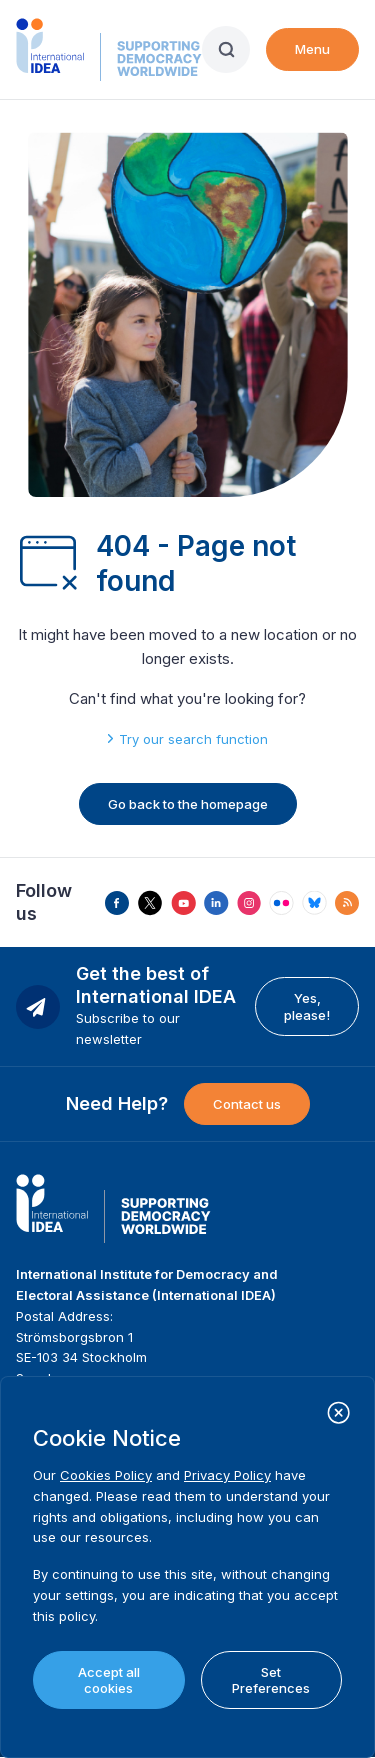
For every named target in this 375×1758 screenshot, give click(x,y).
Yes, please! (307, 1006)
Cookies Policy (106, 1475)
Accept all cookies (109, 1680)
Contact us (247, 1104)
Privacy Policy (227, 1475)
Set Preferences (271, 1680)
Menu (312, 49)
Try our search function (193, 739)
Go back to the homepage (188, 804)
